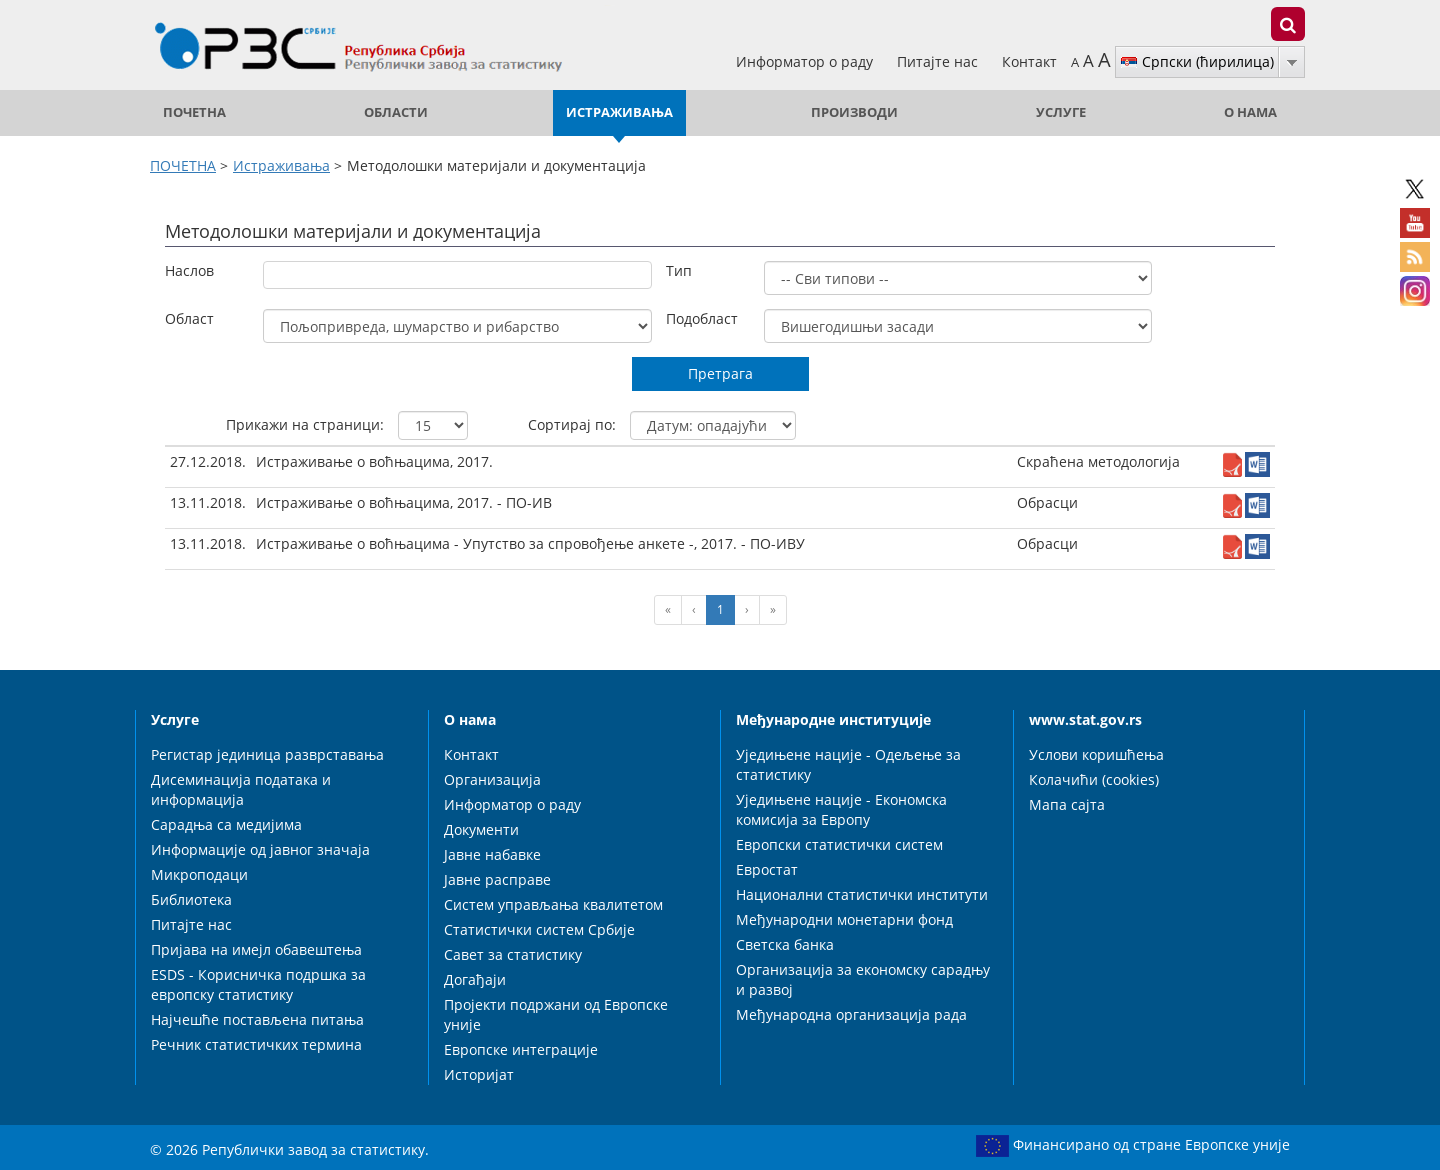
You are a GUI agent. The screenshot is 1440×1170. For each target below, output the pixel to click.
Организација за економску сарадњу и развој (863, 979)
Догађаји (475, 979)
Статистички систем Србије (539, 929)
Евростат (767, 869)
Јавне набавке (492, 854)
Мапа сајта (1067, 804)
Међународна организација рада (851, 1014)
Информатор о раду (806, 61)
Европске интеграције (521, 1049)
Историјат (479, 1074)
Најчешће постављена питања (257, 1019)
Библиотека (191, 899)
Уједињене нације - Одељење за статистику (848, 764)
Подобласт (702, 318)
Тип (679, 270)
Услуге (1061, 112)
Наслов (189, 270)
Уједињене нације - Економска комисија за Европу (841, 809)
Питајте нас (939, 61)
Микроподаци (199, 874)
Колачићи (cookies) (1094, 779)
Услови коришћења (1096, 754)
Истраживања (619, 112)
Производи (854, 112)
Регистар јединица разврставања (267, 754)
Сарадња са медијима (226, 824)
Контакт (1029, 61)
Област (189, 318)
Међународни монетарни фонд (844, 919)
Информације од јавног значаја (260, 849)
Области (396, 112)
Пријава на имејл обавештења (256, 949)
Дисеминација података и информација (241, 789)
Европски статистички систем (839, 844)
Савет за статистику (513, 954)
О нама (1250, 112)
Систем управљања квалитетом (553, 904)
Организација (492, 779)
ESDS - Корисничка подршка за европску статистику (258, 984)
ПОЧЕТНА (194, 112)
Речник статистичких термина (256, 1044)
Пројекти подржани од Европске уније (556, 1014)
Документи (481, 829)
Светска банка (785, 944)
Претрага (720, 373)
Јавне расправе (497, 879)
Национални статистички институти (862, 894)
